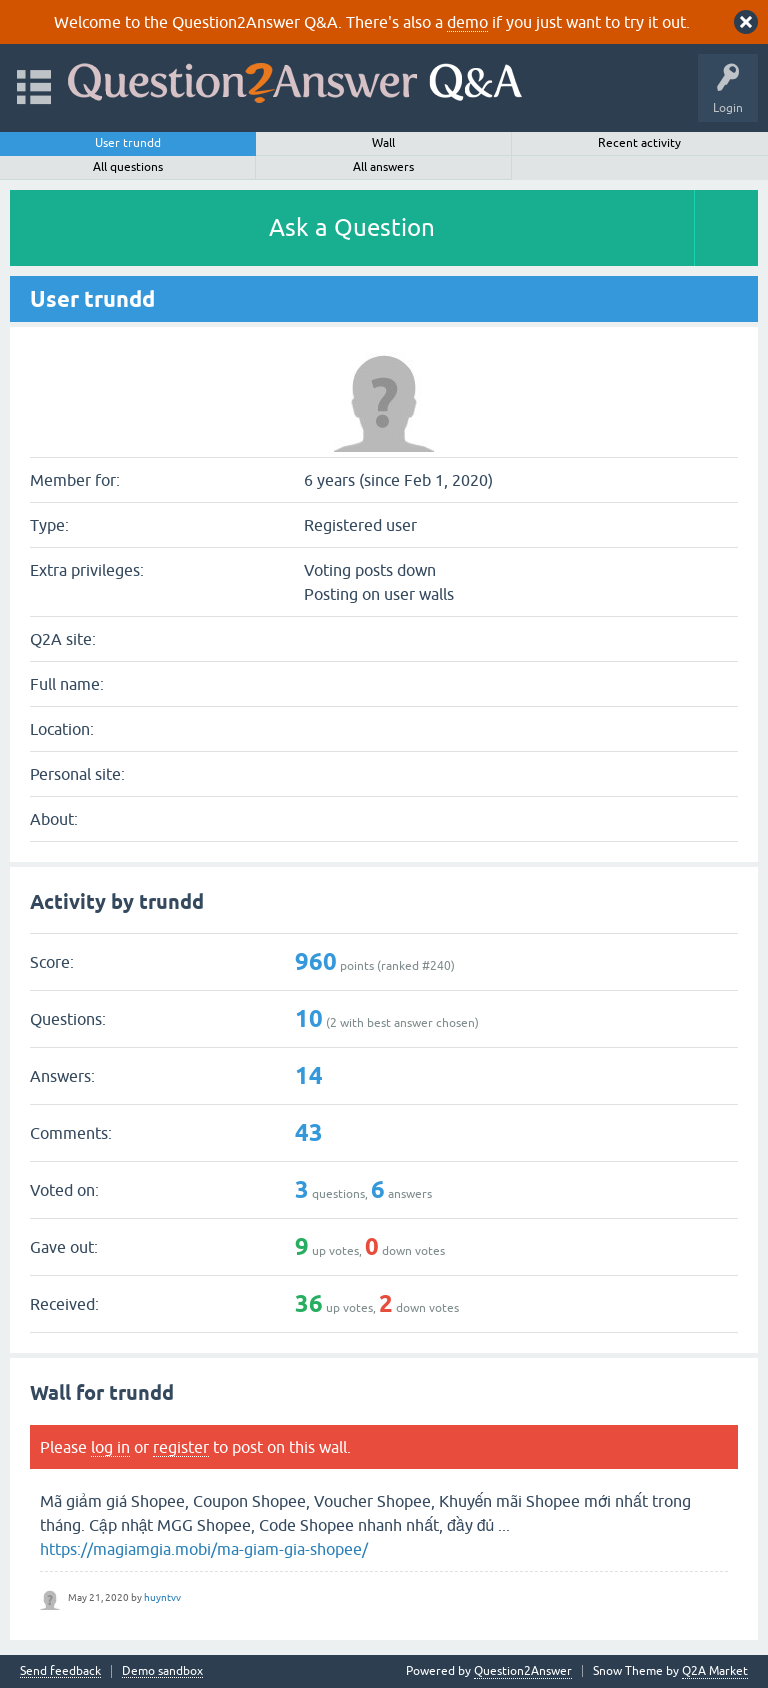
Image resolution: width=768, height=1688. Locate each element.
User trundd (128, 143)
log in (110, 1447)
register (181, 1447)
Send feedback (60, 1671)
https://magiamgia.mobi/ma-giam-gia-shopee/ (204, 1549)
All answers (383, 167)
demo (467, 22)
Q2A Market (715, 1671)
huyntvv (162, 1597)
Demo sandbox (162, 1671)
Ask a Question (352, 227)
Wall (383, 143)
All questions (128, 167)
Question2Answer (523, 1671)
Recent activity (639, 143)
